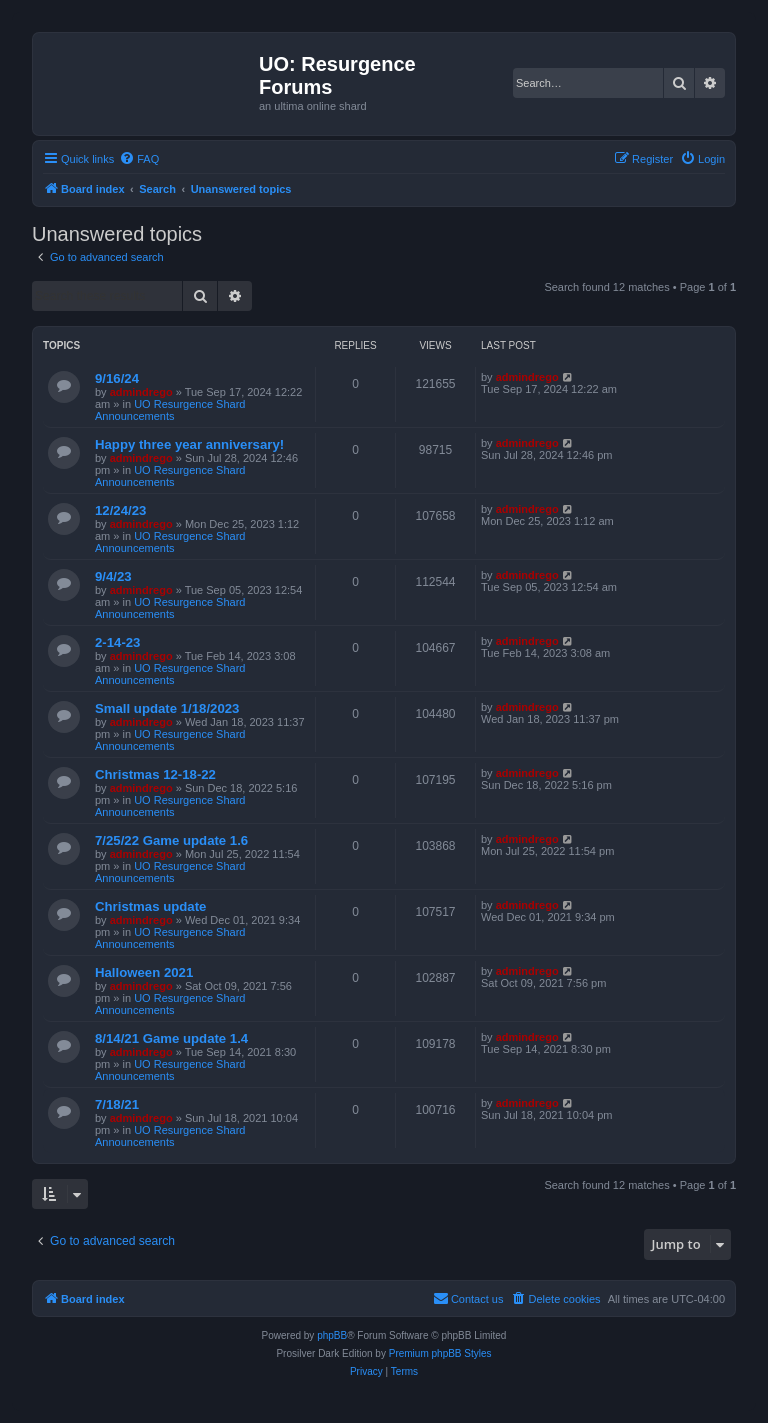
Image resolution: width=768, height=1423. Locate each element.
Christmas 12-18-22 (155, 774)
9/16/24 (117, 378)
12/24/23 (120, 510)
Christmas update (150, 906)
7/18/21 (117, 1104)
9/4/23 (113, 576)
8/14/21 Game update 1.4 (171, 1038)
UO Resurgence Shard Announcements (170, 410)
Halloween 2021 (144, 972)
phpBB (332, 1335)
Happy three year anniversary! (189, 444)
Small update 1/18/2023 (167, 708)
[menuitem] (139, 159)
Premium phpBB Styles (440, 1353)
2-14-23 (117, 642)
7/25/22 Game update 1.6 (171, 840)
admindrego (141, 392)
